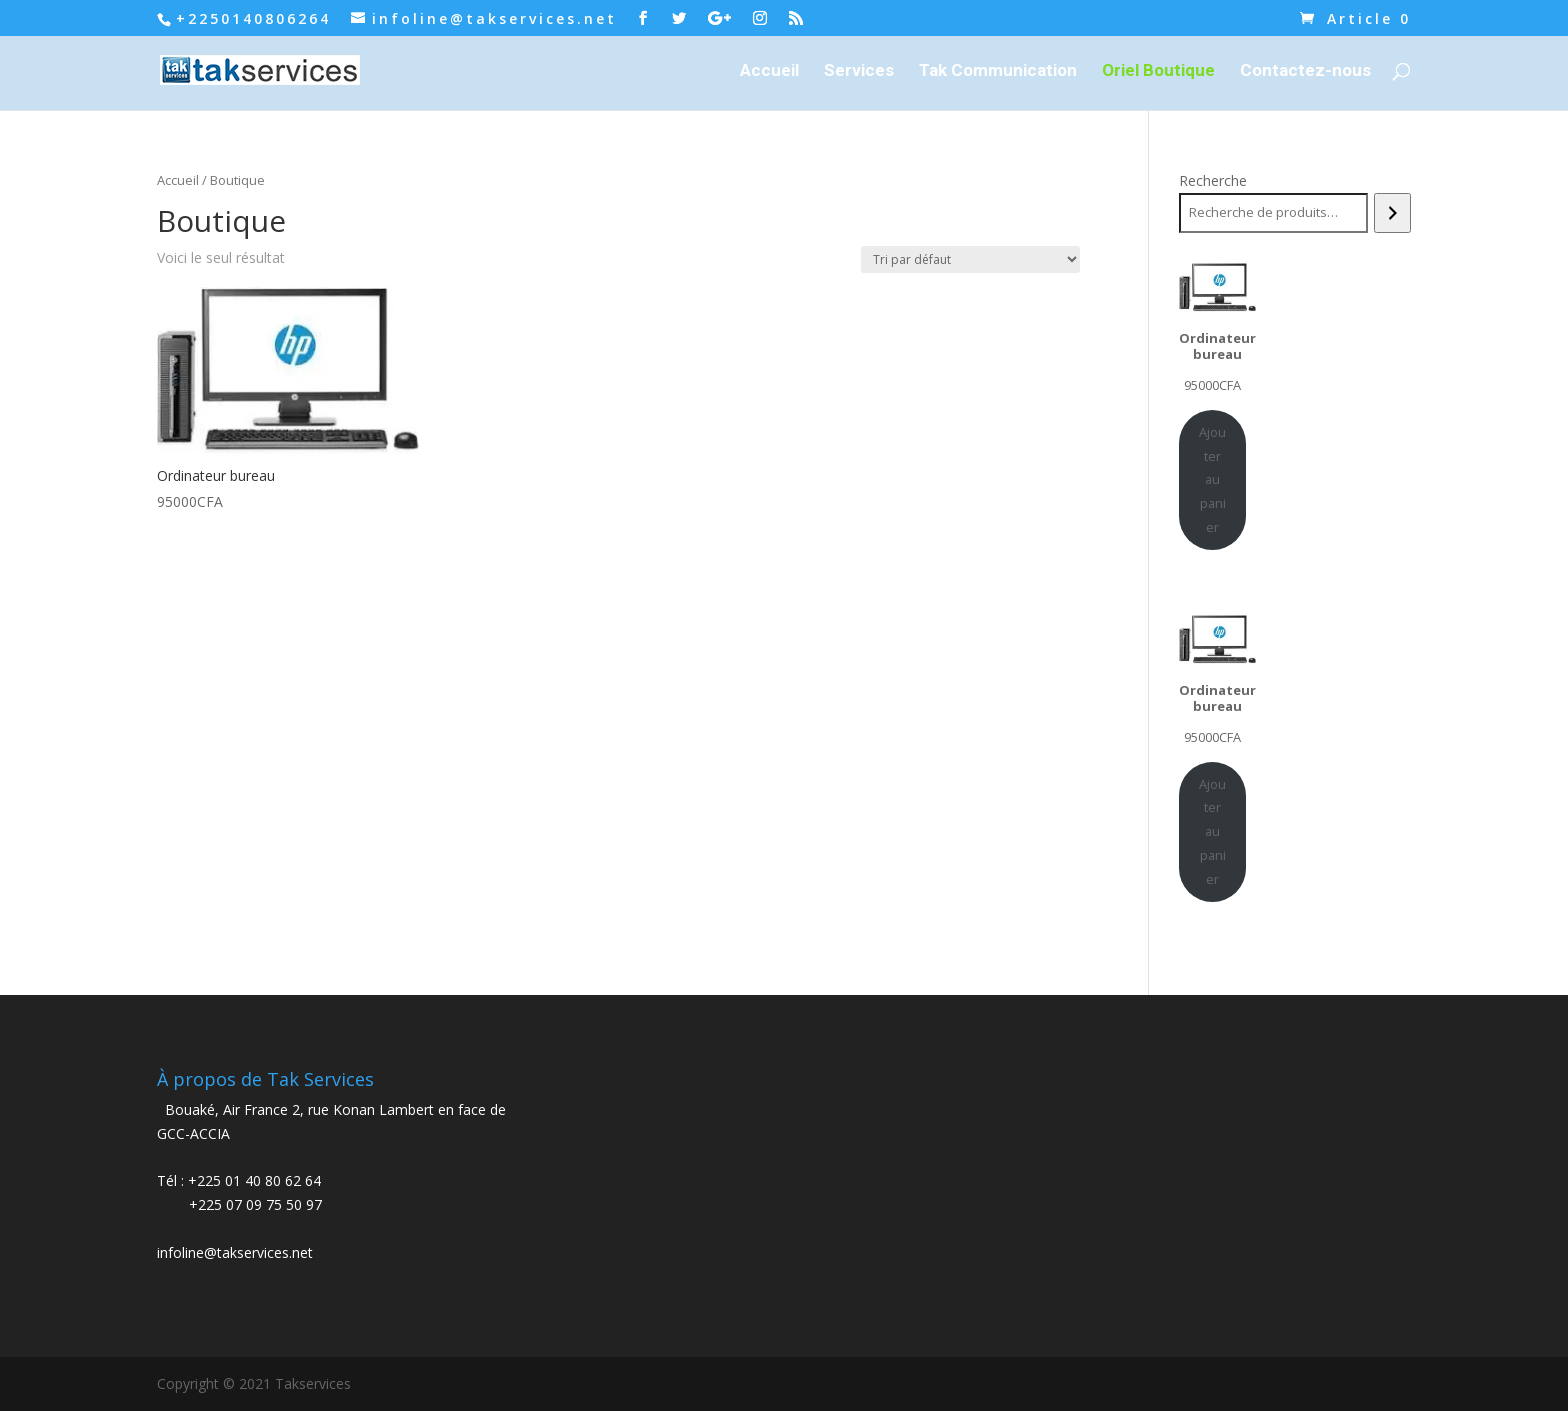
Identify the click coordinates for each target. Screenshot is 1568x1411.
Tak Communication (998, 71)
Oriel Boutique (1158, 71)
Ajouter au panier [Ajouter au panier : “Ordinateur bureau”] (1212, 479)
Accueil (769, 71)
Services (859, 71)
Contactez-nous (1305, 71)
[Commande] (970, 259)
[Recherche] (1392, 213)
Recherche (1213, 180)
